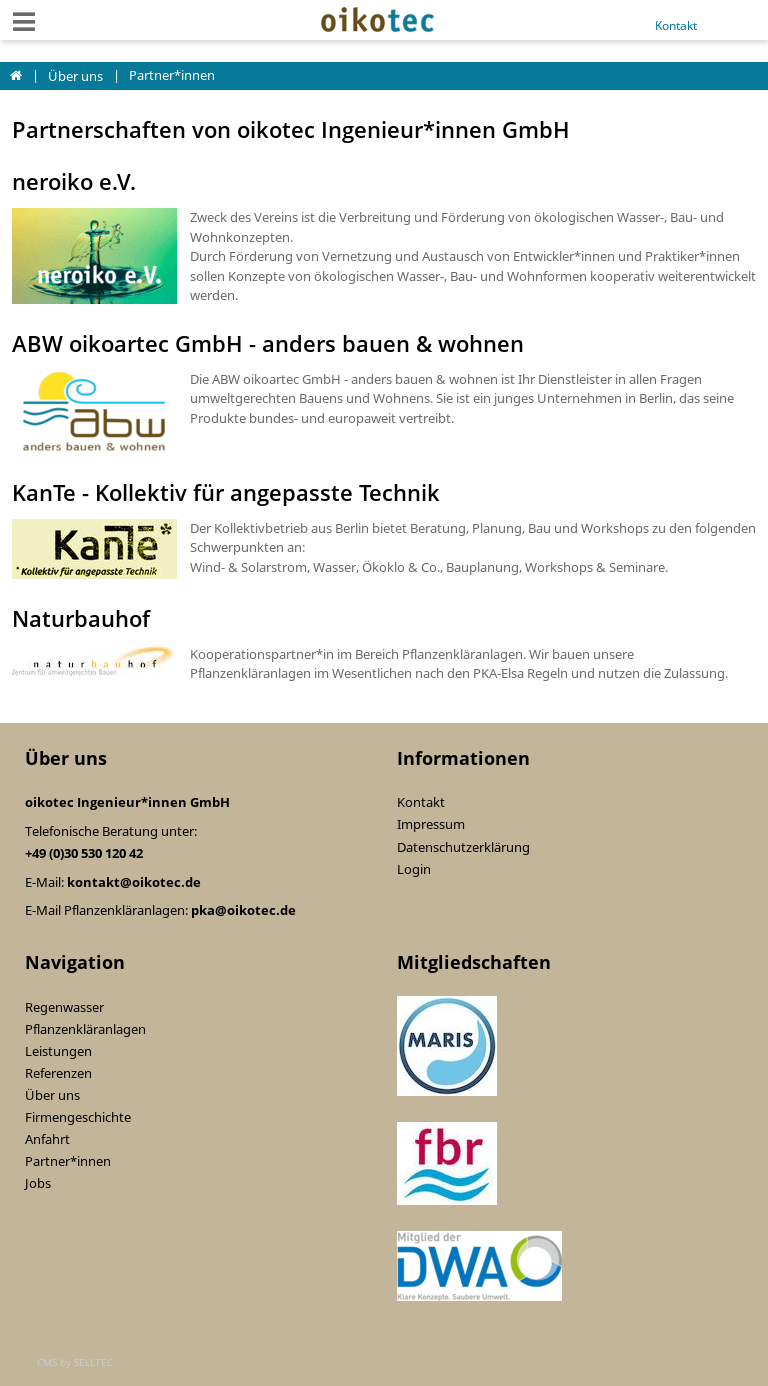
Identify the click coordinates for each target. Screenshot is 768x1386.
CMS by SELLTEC (75, 1362)
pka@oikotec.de (243, 910)
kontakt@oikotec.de (134, 882)
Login (414, 869)
